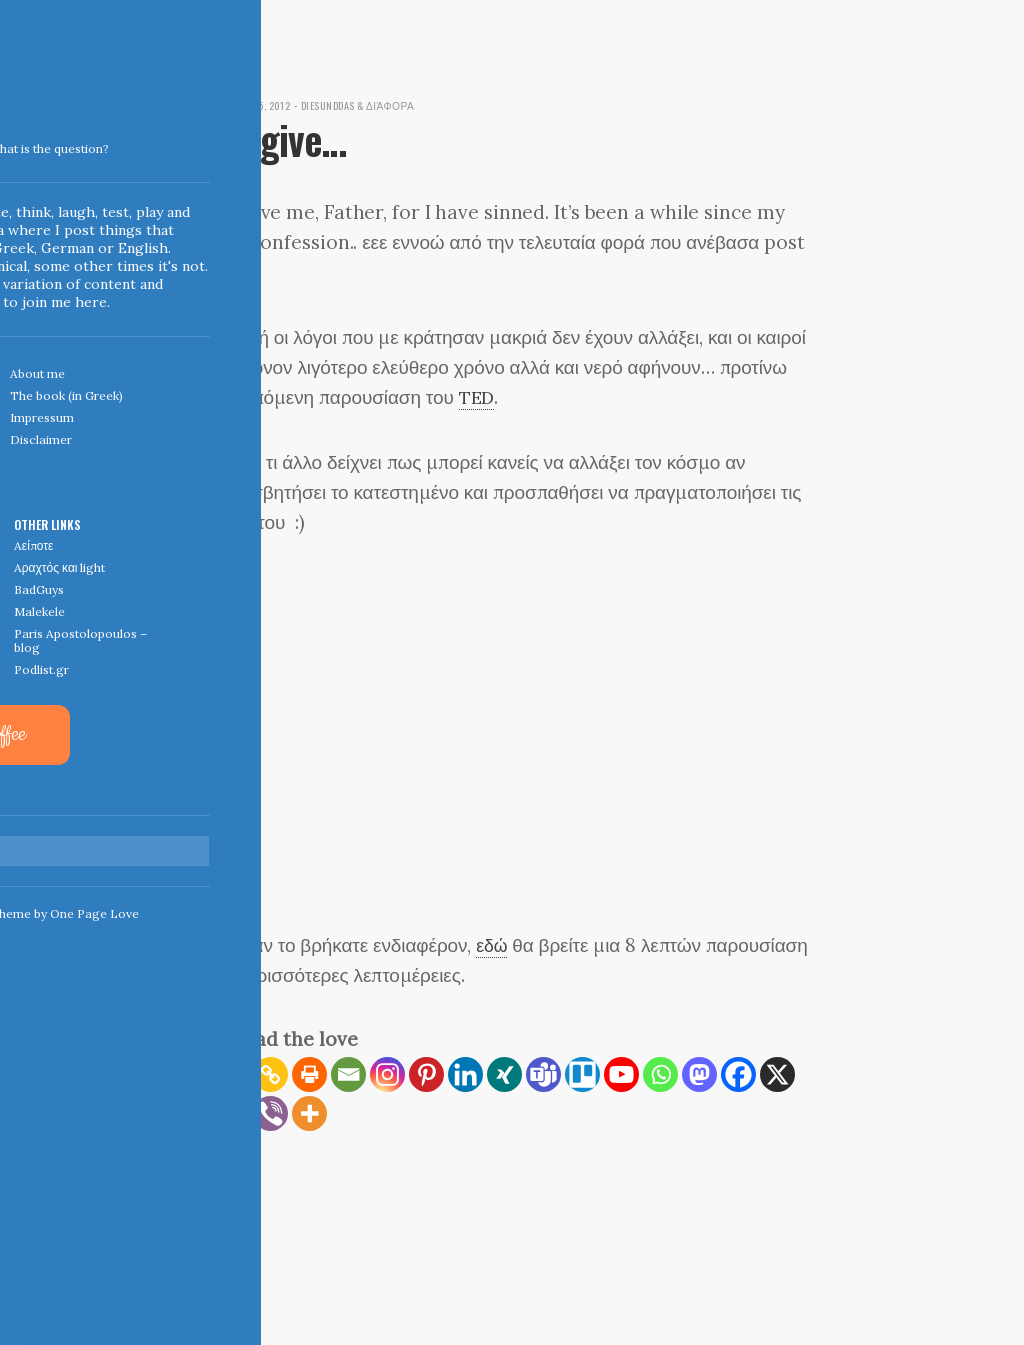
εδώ (493, 945)
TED (478, 397)
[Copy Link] (270, 1074)
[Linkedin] (465, 1074)
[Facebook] (738, 1074)
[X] (777, 1074)
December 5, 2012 (256, 105)
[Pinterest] (426, 1074)
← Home (233, 1213)
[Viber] (270, 1113)
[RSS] (231, 1074)
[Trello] (582, 1074)
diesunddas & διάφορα (374, 105)
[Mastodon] (699, 1074)
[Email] (348, 1074)
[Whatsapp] (660, 1074)
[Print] (309, 1074)
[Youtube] (621, 1074)
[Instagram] (387, 1074)
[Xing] (504, 1074)
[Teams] (543, 1074)
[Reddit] (231, 1113)
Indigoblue (13, 141)
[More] (309, 1113)
